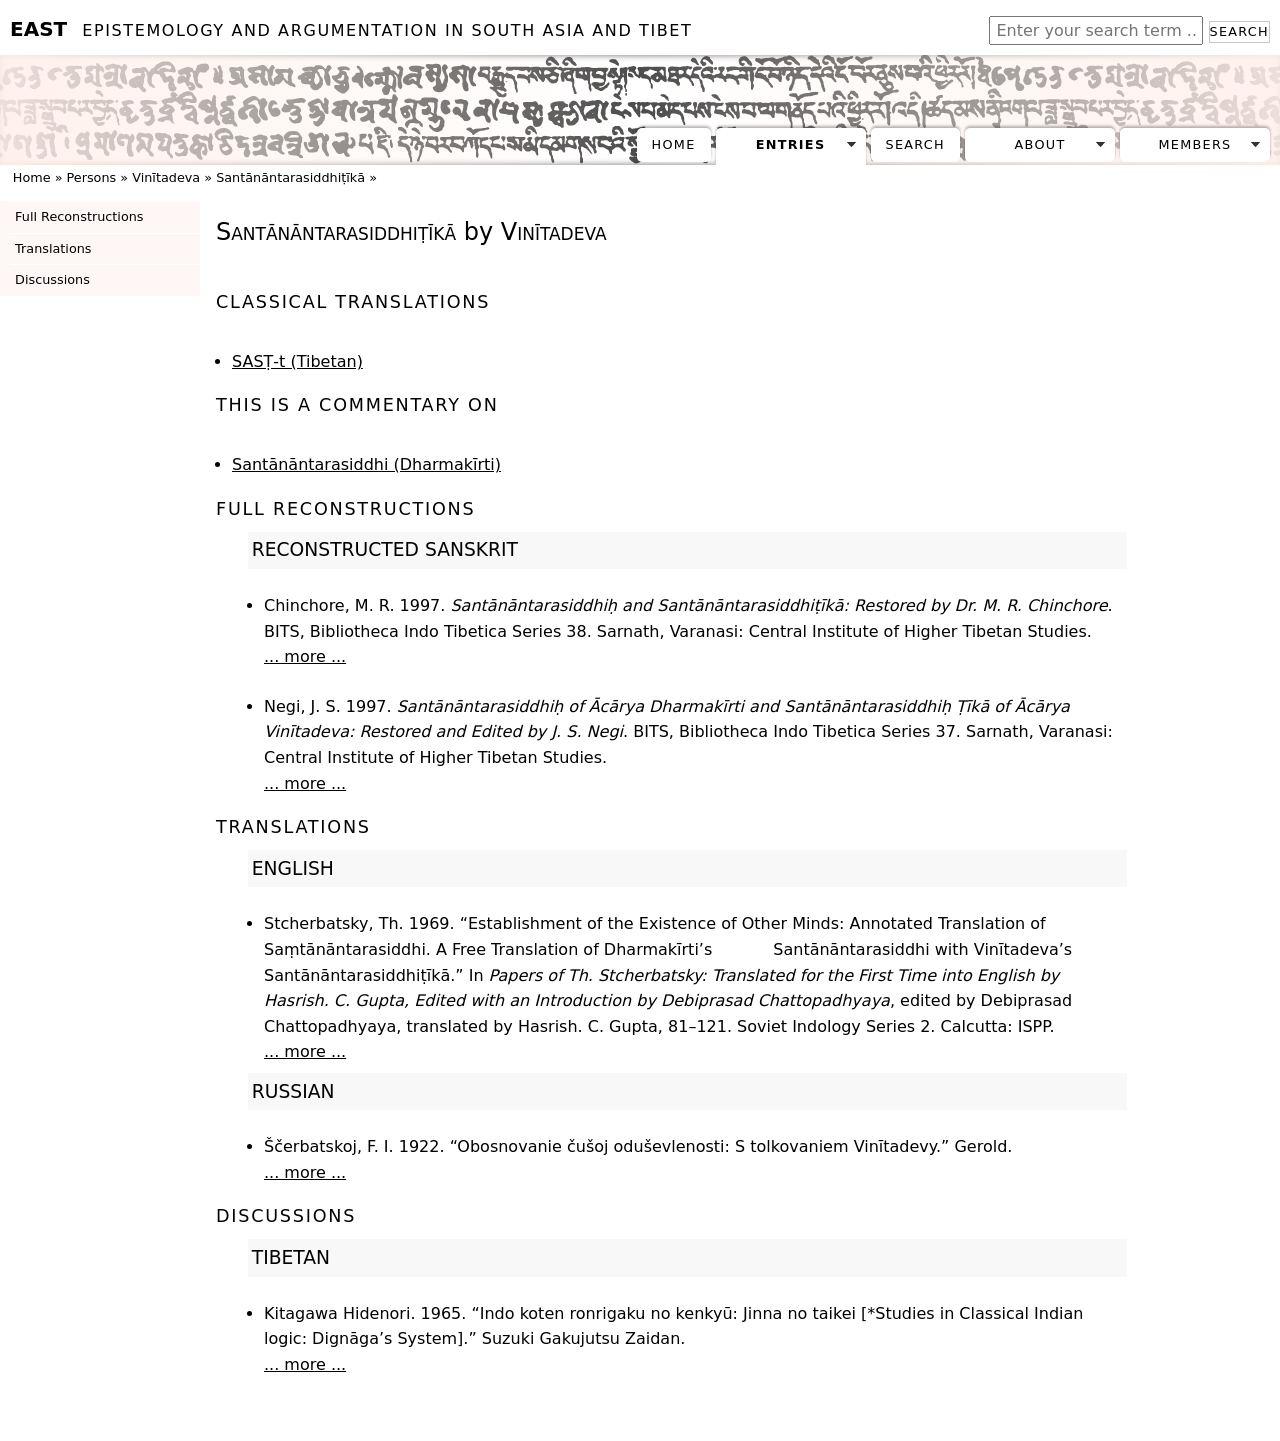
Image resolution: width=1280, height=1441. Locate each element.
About (1040, 144)
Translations (53, 248)
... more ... (305, 656)
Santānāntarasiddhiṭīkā (290, 177)
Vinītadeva (166, 177)
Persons (92, 177)
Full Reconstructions (79, 216)
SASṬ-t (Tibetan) (297, 361)
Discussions (52, 279)
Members (1194, 144)
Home (674, 144)
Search (1239, 31)
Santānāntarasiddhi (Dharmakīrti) (366, 464)
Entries (791, 144)
